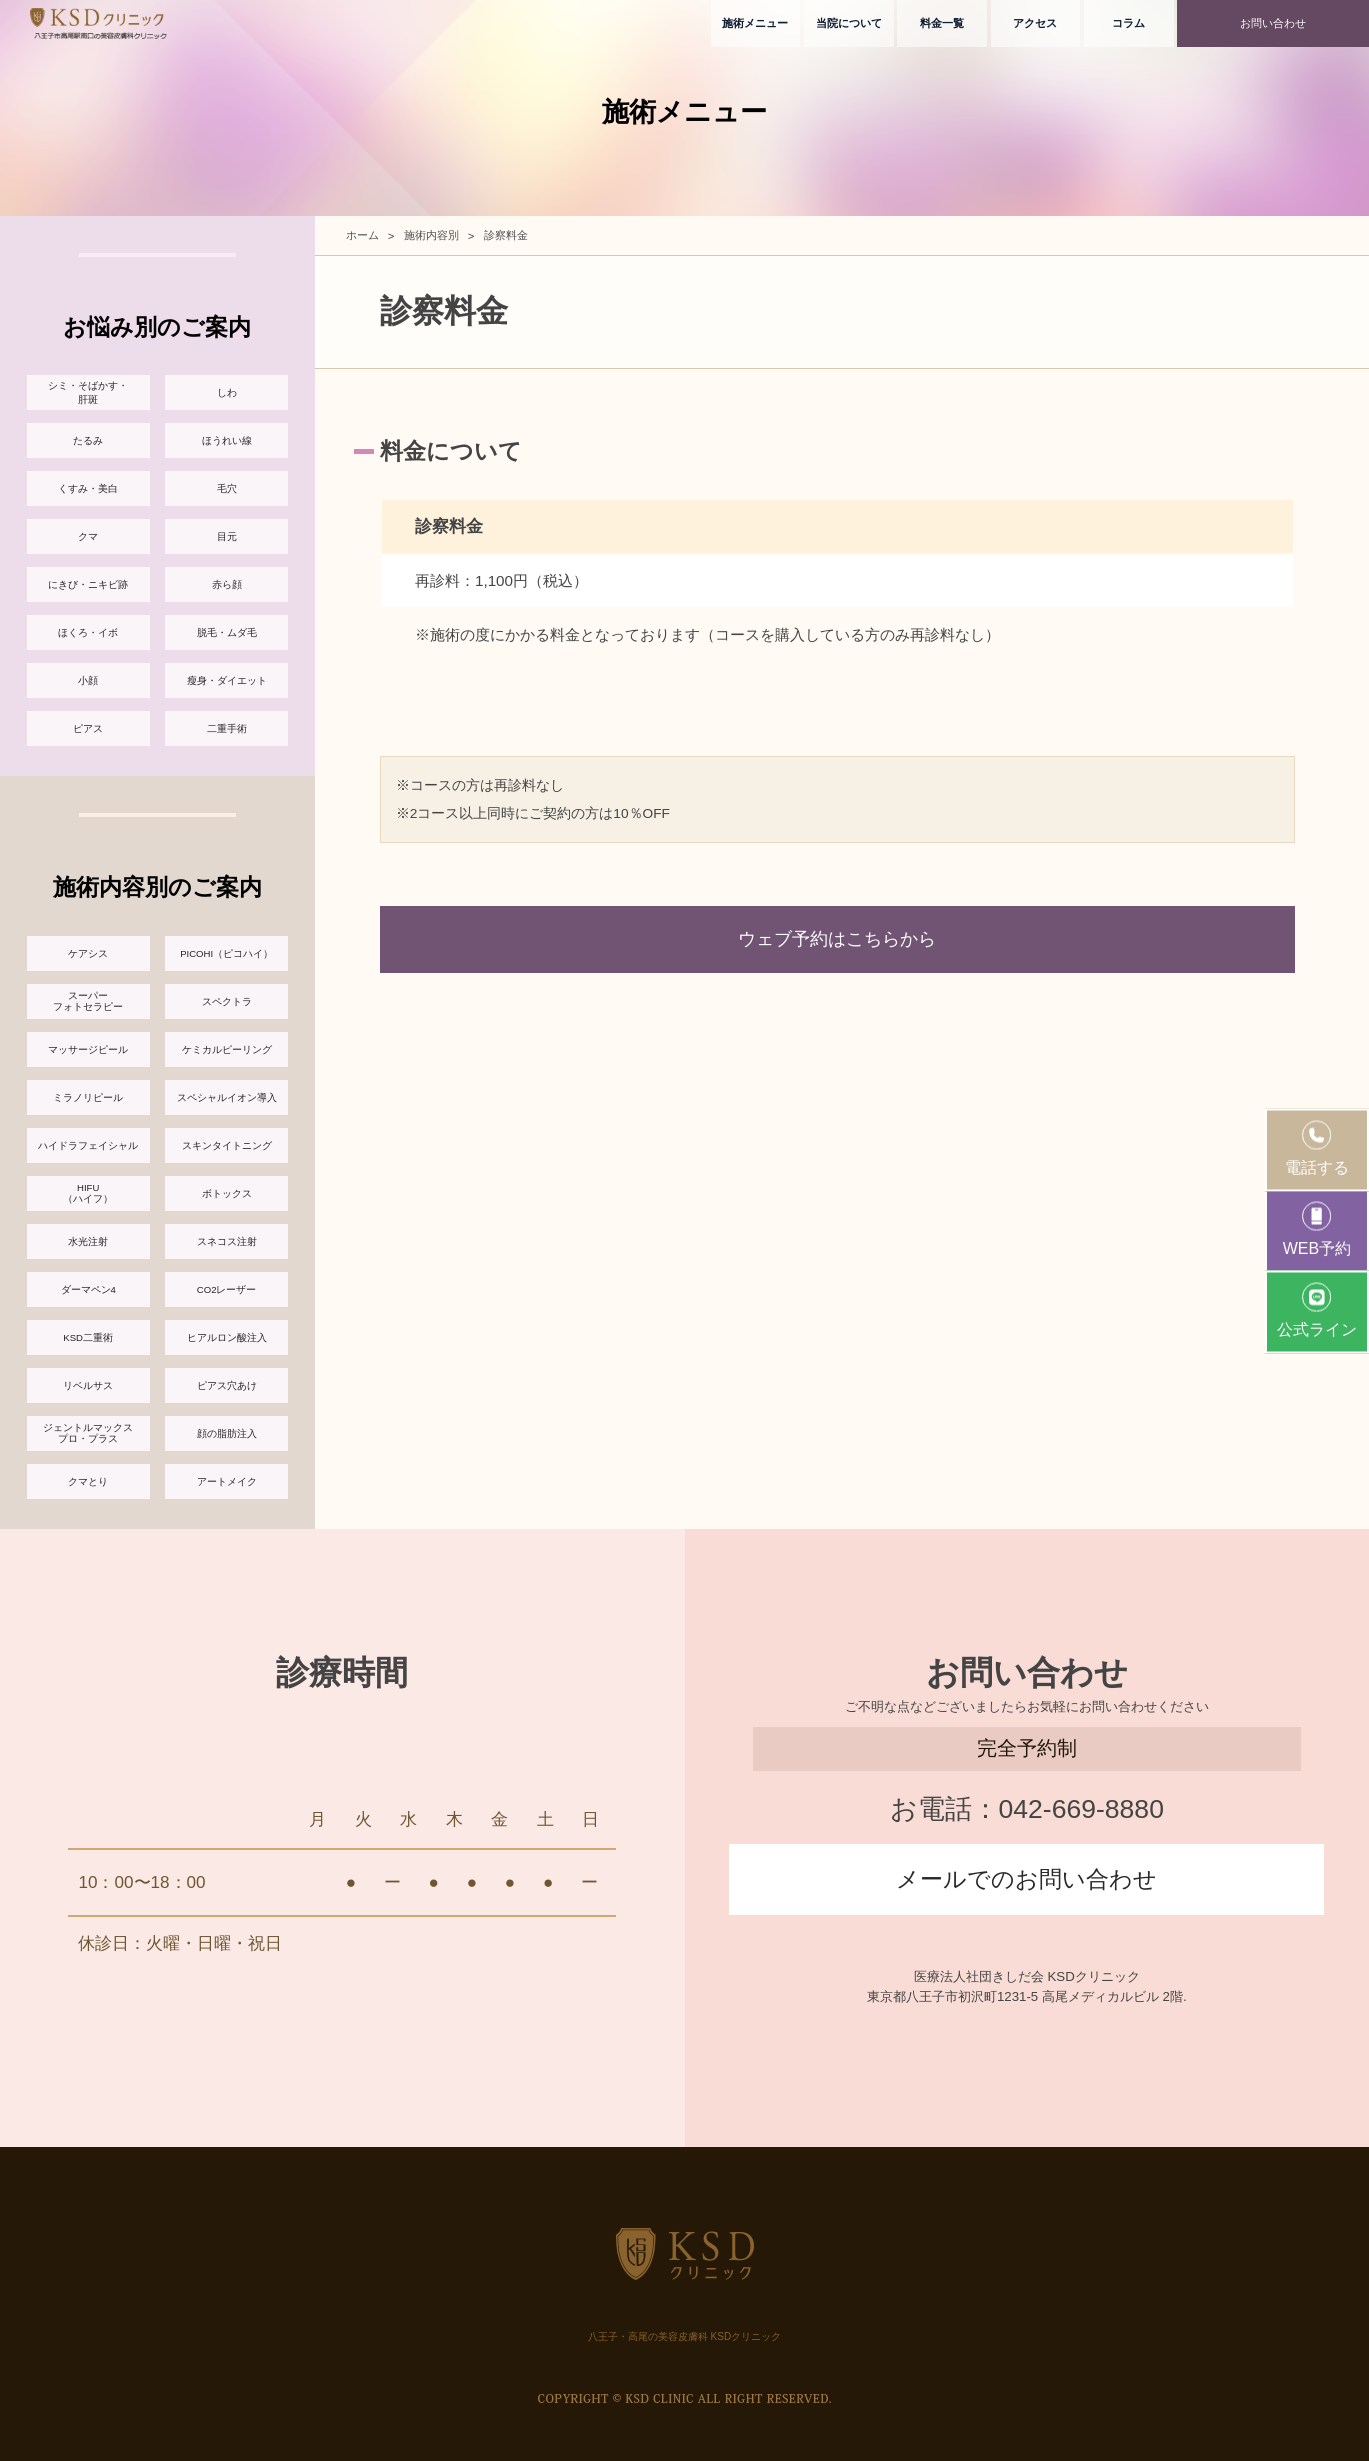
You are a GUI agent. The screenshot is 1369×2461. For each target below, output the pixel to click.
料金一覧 (942, 23)
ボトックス (227, 1193)
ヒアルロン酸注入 (227, 1337)
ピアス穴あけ (227, 1385)
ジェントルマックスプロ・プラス (88, 1433)
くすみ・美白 (88, 488)
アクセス (1035, 23)
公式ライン (1317, 1309)
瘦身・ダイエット (227, 680)
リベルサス (88, 1385)
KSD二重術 (88, 1337)
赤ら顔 (227, 584)
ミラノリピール (88, 1097)
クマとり (88, 1481)
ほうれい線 (227, 440)
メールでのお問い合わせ (1026, 1879)
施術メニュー (755, 23)
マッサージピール (88, 1049)
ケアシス (88, 953)
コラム (1128, 23)
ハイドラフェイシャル (88, 1145)
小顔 (88, 680)
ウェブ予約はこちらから (837, 939)
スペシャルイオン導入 (227, 1097)
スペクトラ (227, 1001)
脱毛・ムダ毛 (227, 632)
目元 (227, 536)
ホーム (362, 235)
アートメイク (227, 1481)
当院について (849, 23)
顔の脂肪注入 (227, 1433)
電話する (1317, 1147)
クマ (88, 536)
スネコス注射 (227, 1241)
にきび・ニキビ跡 (88, 584)
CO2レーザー (227, 1289)
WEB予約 (1317, 1228)
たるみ (88, 440)
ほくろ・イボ (88, 632)
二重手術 (227, 728)
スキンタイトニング (227, 1145)
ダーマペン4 (88, 1289)
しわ (227, 392)
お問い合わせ (1273, 23)
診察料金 (506, 235)
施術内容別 (431, 235)
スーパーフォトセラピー (88, 1001)
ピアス (88, 728)
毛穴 (227, 488)
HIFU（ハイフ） (88, 1193)
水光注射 (88, 1241)
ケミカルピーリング (227, 1049)
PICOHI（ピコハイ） (226, 953)
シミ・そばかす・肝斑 (88, 392)
